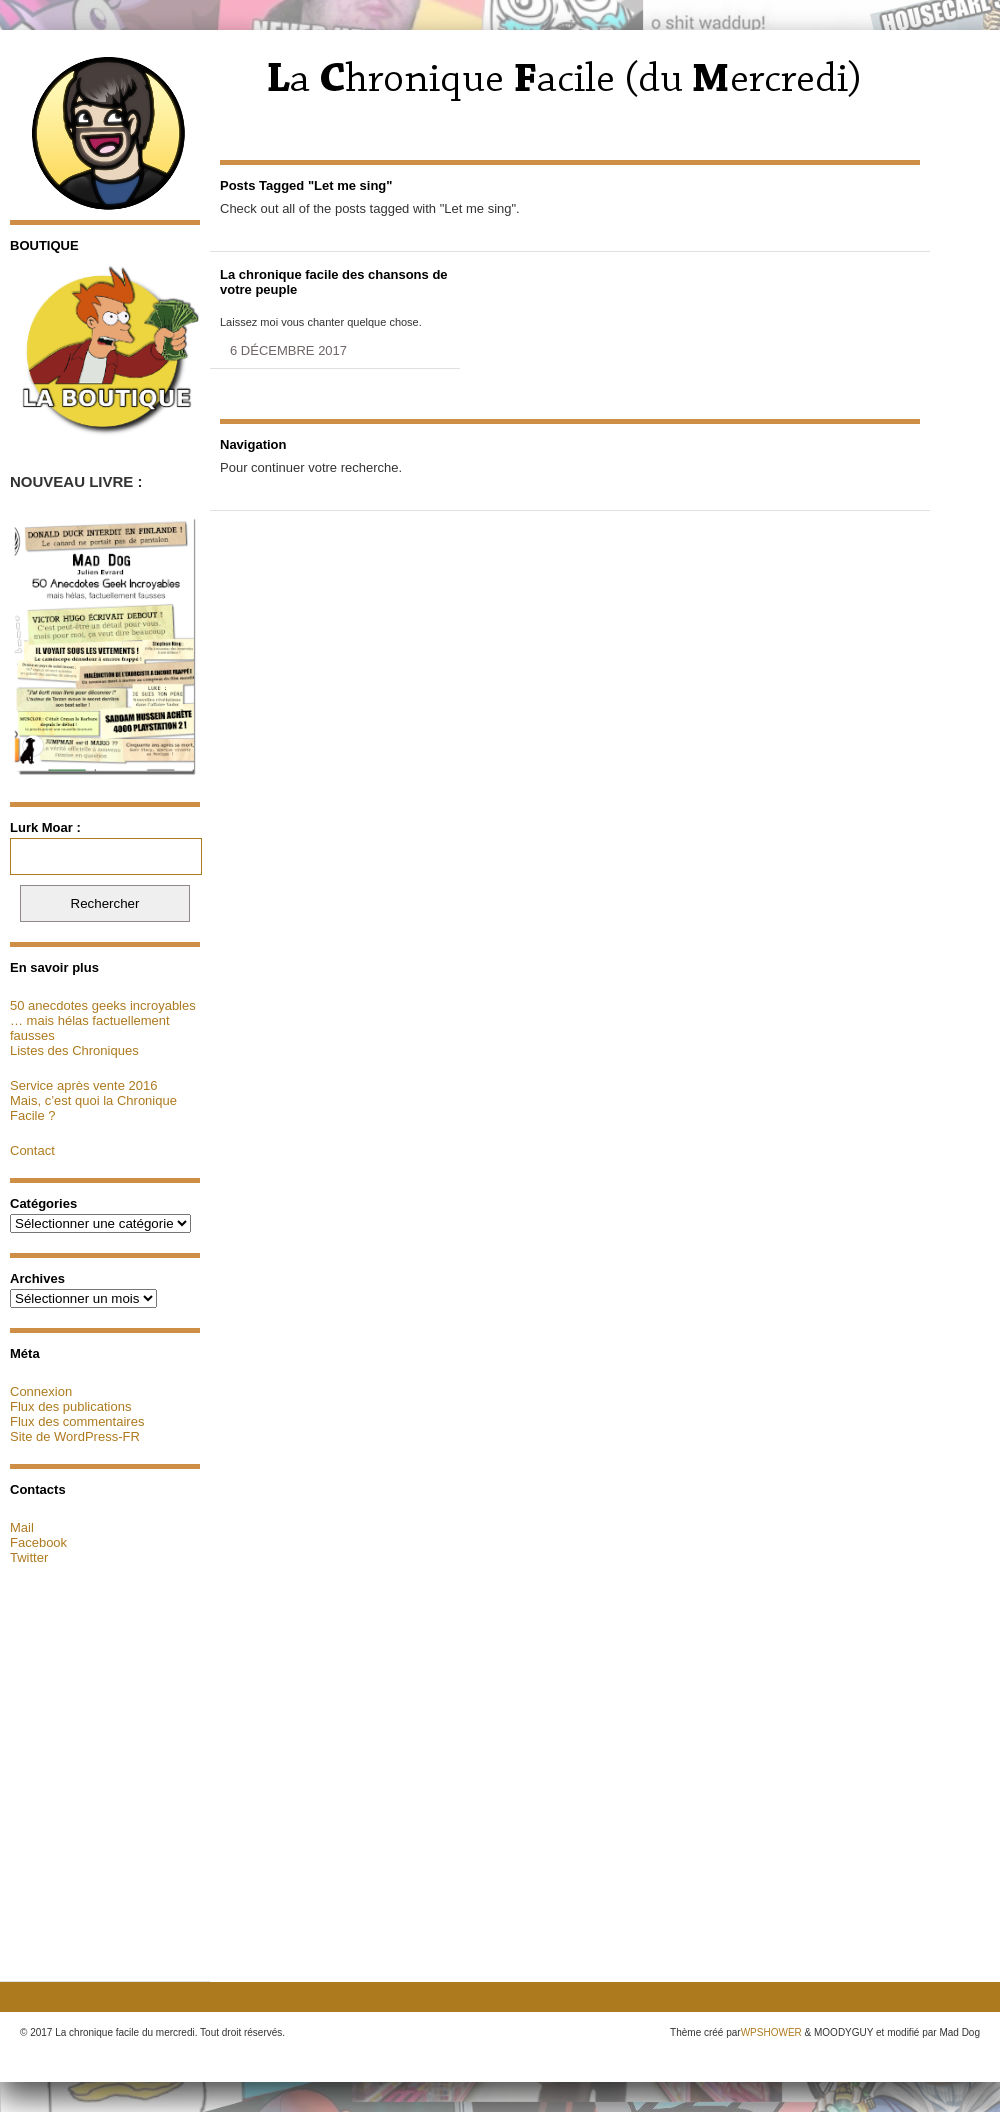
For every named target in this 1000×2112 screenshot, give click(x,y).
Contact (32, 1150)
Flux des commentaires (77, 1421)
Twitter (29, 1557)
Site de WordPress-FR (75, 1436)
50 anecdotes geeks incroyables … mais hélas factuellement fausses (103, 1020)
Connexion (41, 1391)
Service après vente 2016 (83, 1085)
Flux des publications (70, 1406)
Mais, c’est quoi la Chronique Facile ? (93, 1108)
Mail (22, 1527)
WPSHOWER (771, 2032)
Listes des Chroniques (74, 1050)
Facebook (38, 1542)
